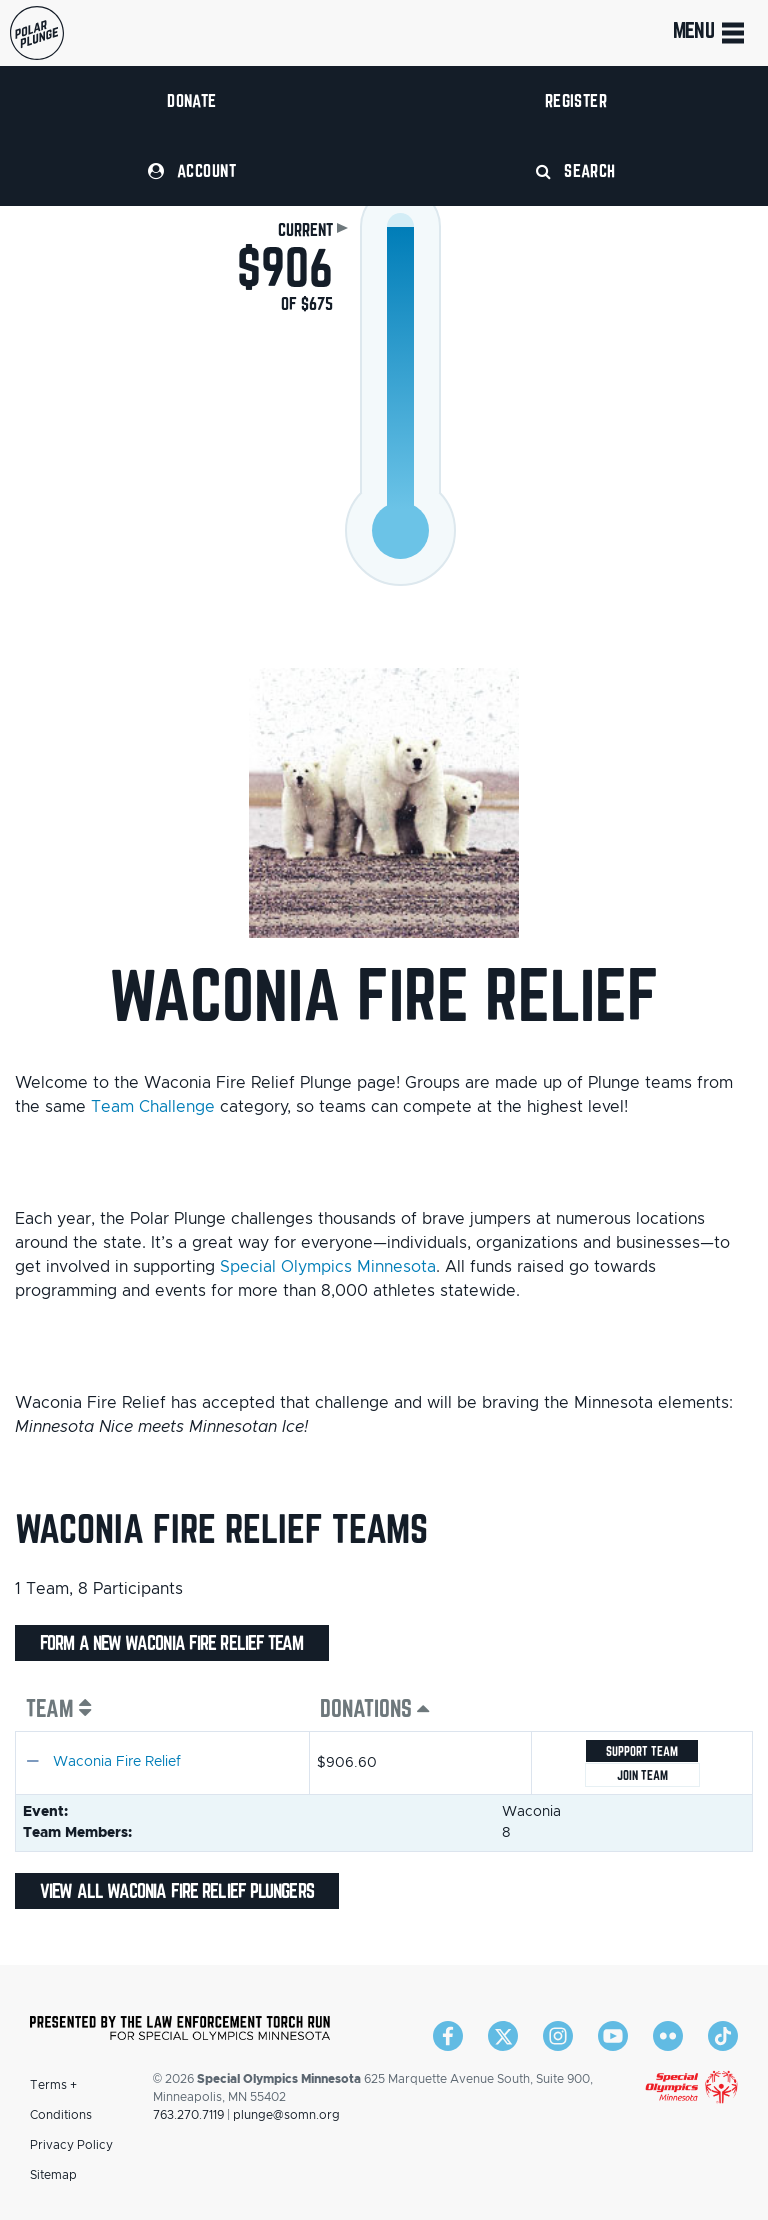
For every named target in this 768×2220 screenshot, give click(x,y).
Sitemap (53, 2175)
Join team (642, 1775)
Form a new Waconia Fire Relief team (172, 1643)
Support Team (642, 1751)
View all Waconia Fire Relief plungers (177, 1891)
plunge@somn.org (286, 2115)
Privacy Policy (71, 2145)
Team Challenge (153, 1107)
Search (576, 170)
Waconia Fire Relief (117, 1763)
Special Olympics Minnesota (328, 1267)
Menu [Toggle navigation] (710, 33)
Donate (192, 100)
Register (576, 100)
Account (192, 170)
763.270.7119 (188, 2115)
